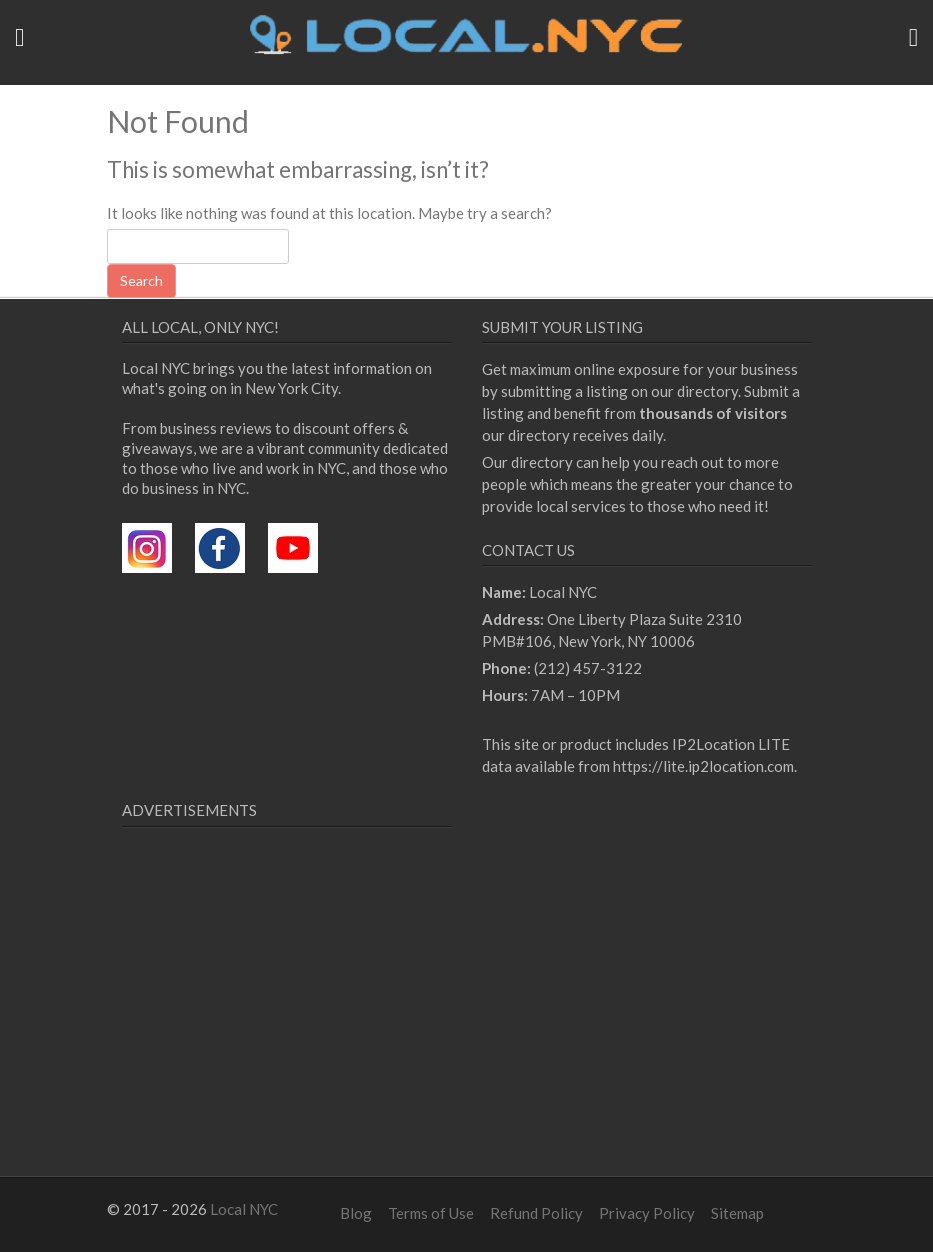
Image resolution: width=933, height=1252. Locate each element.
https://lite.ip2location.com (703, 766)
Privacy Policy (647, 1213)
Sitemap (737, 1213)
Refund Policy (536, 1213)
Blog (356, 1213)
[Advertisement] (290, 1026)
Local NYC (244, 1209)
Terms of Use (431, 1213)
